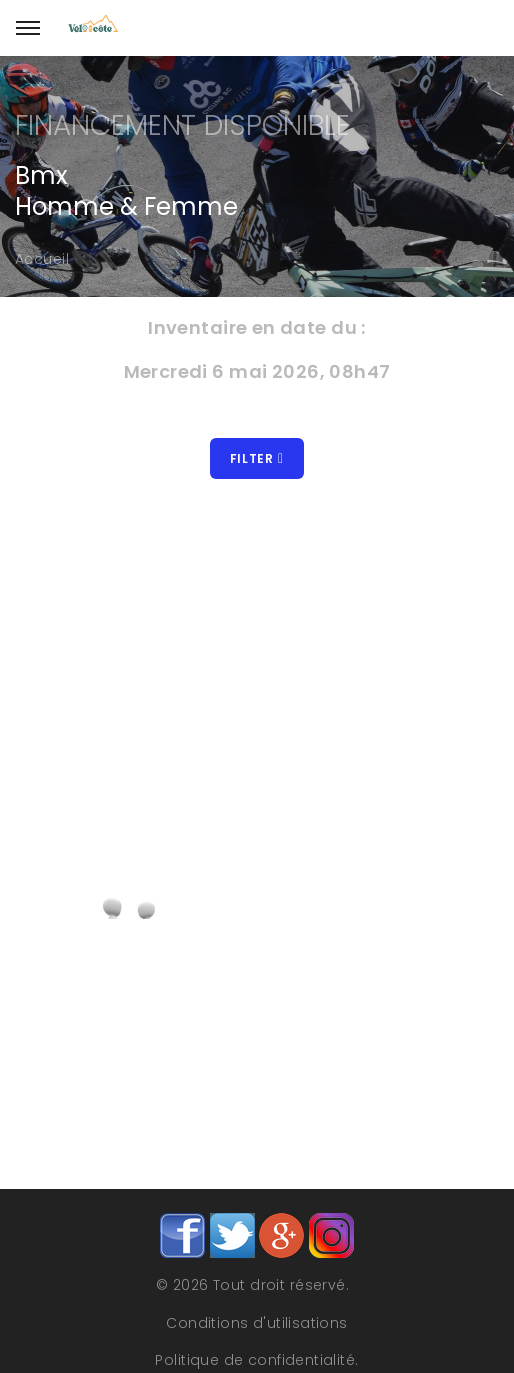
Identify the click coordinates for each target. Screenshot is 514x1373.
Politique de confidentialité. (256, 1360)
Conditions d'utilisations (257, 1323)
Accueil (42, 259)
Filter (257, 458)
